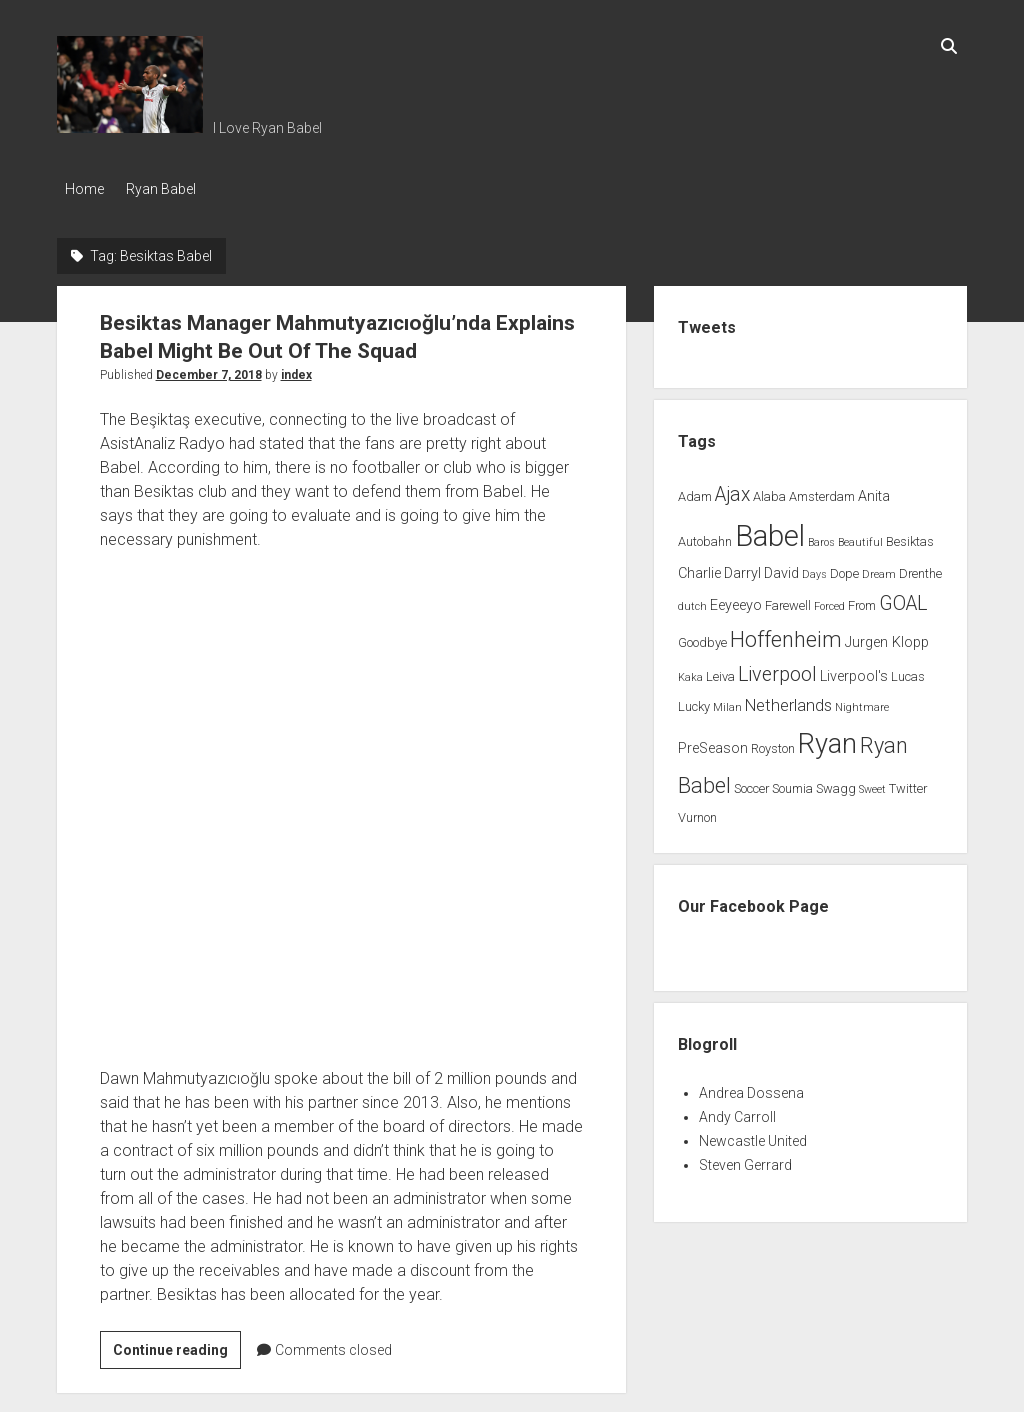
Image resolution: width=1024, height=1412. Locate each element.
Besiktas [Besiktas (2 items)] (910, 536)
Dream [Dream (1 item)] (879, 570)
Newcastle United (753, 1136)
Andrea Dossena (751, 1088)
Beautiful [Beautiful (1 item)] (860, 537)
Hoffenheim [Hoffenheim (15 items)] (786, 634)
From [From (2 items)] (862, 600)
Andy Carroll (737, 1112)
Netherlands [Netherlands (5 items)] (788, 701)
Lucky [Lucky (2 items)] (694, 702)
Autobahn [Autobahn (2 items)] (705, 536)
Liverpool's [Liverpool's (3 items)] (854, 672)
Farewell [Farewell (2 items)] (788, 600)
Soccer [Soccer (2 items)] (751, 783)
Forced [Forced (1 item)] (829, 601)
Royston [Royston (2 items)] (773, 743)
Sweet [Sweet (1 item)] (872, 784)
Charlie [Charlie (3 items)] (699, 569)
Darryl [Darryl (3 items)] (742, 569)
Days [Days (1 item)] (814, 570)
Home (84, 189)
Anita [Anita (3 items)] (874, 491)
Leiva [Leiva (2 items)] (720, 672)
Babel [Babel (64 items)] (770, 531)
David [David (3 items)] (781, 569)
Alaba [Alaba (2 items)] (769, 491)
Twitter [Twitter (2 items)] (908, 783)
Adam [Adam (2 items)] (695, 491)
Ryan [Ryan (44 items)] (827, 739)
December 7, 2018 (209, 370)
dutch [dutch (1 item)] (692, 601)
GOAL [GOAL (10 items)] (903, 598)
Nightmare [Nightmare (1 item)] (862, 703)
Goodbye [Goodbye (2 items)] (702, 637)
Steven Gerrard (745, 1160)
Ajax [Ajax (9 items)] (732, 489)
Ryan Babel (169, 189)
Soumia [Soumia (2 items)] (792, 783)
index (296, 370)
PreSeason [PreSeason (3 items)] (713, 743)
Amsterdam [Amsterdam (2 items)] (822, 491)
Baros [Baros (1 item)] (821, 537)
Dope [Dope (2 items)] (844, 569)
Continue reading (177, 1348)
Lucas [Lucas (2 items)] (908, 672)
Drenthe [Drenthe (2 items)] (920, 569)
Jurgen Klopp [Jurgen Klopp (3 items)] (887, 637)
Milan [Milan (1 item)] (727, 703)
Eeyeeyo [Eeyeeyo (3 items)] (736, 600)
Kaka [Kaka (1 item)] (690, 673)
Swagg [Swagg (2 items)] (836, 783)
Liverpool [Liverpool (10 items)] (777, 670)
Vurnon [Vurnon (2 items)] (697, 812)
